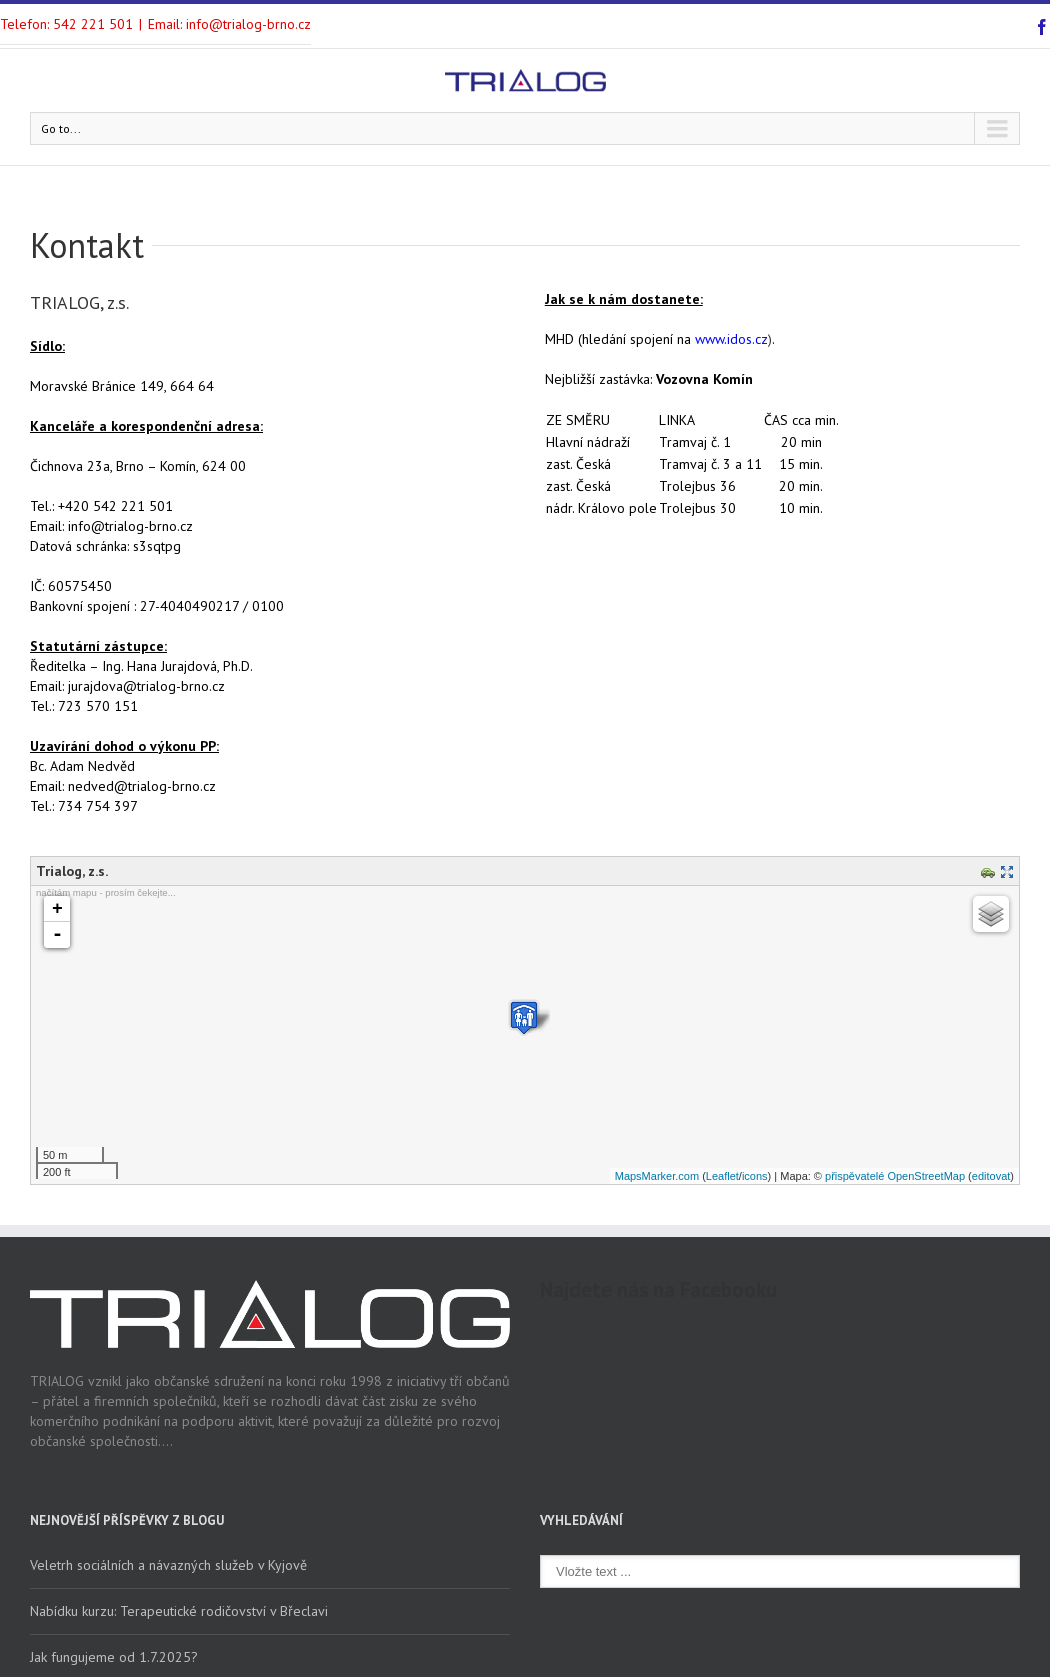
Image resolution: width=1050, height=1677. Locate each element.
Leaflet (722, 1176)
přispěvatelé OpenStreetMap (895, 1176)
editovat (991, 1176)
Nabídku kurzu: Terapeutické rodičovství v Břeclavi (179, 1611)
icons (755, 1176)
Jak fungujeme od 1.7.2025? (114, 1657)
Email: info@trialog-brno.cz (229, 24)
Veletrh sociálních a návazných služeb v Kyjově (168, 1565)
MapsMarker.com (657, 1176)
